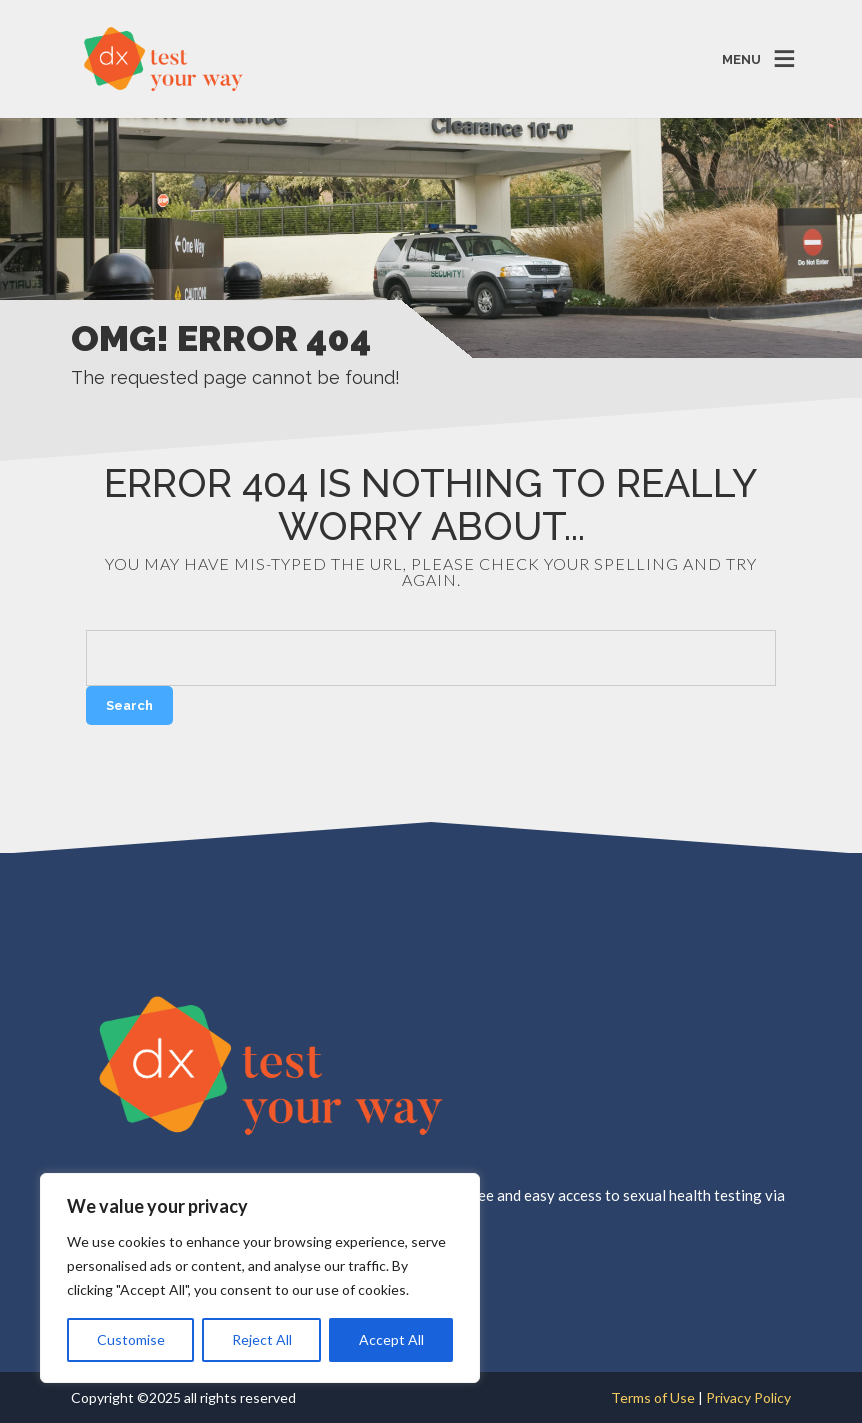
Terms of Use (654, 1397)
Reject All (262, 1339)
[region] (260, 1278)
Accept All (391, 1339)
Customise (131, 1339)
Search (129, 705)
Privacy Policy (748, 1397)
